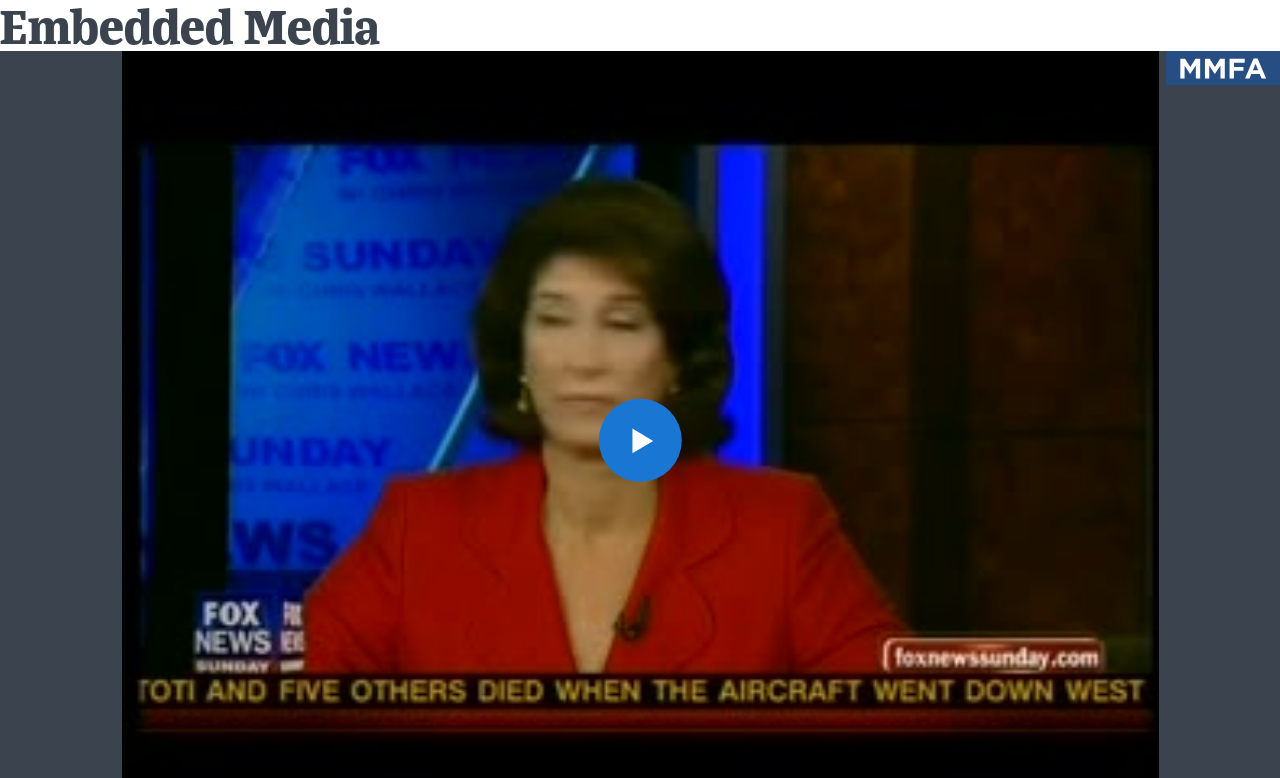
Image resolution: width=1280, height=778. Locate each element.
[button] (639, 439)
